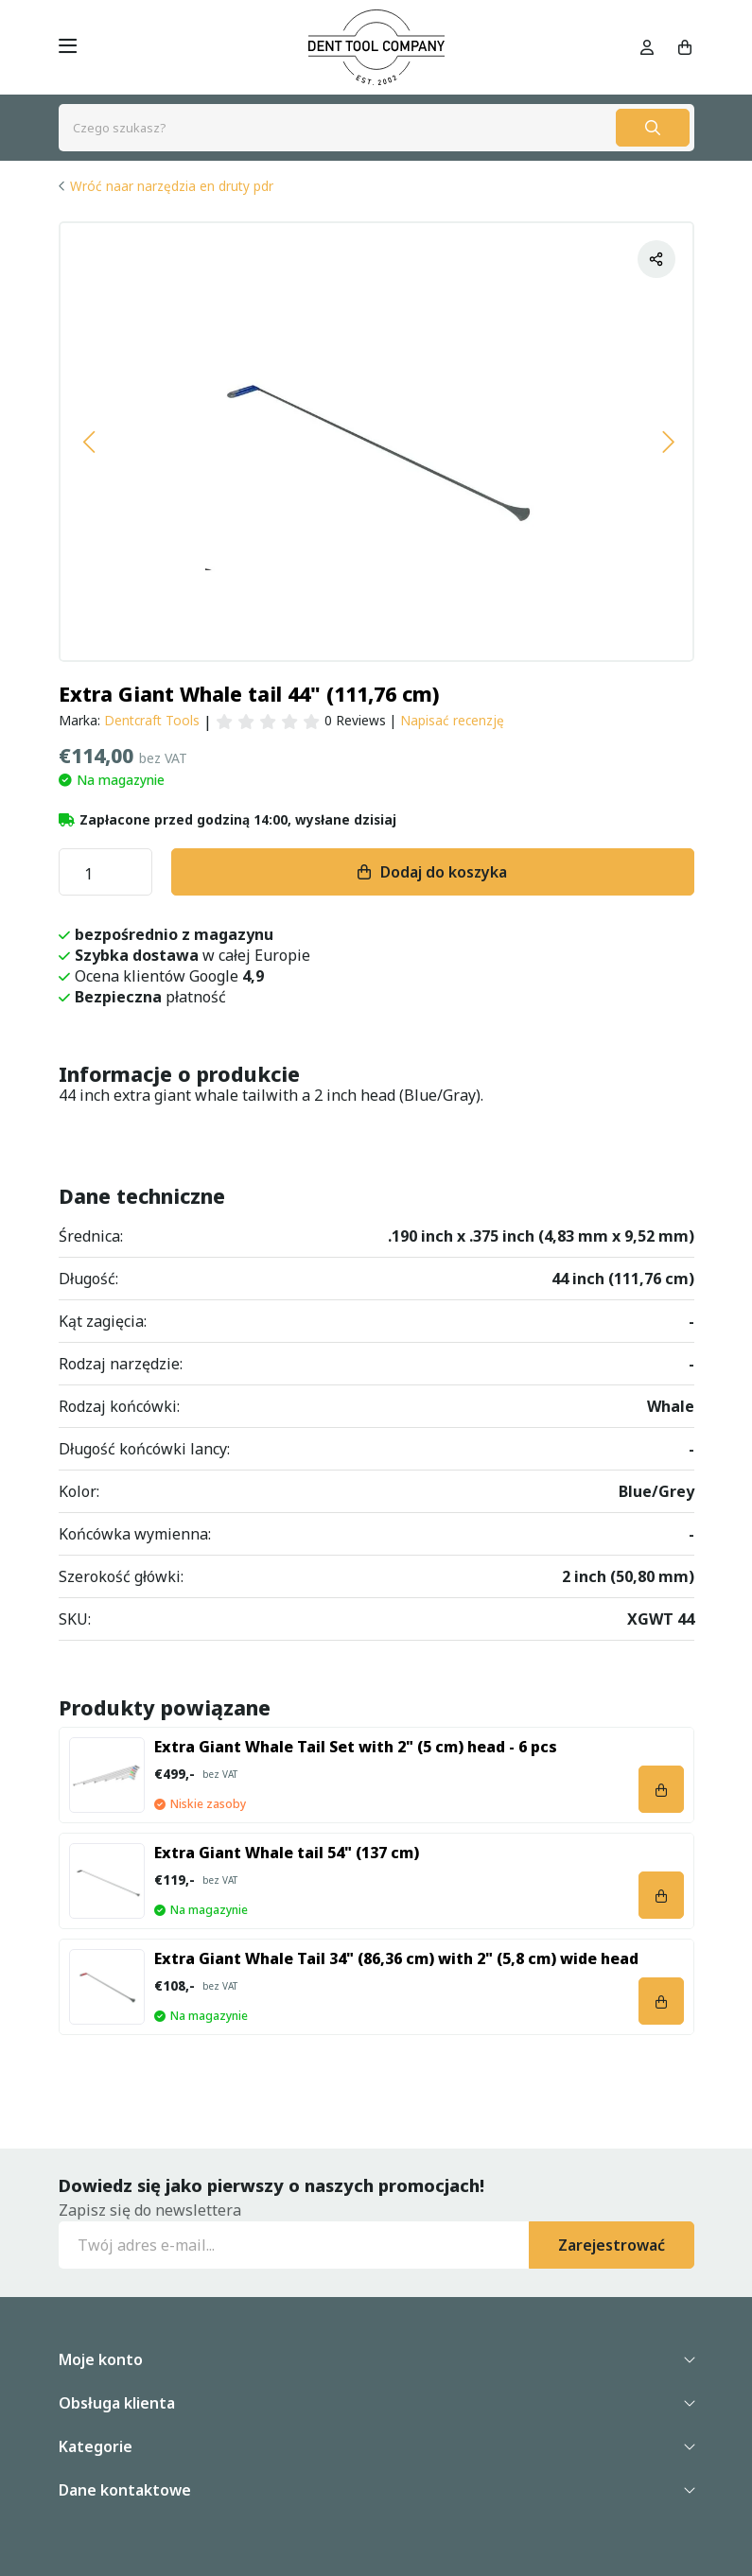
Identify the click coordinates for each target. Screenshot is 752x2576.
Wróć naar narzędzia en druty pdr (171, 186)
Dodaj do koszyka (443, 872)
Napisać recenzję (452, 720)
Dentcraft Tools (152, 720)
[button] (88, 442)
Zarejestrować (611, 2245)
